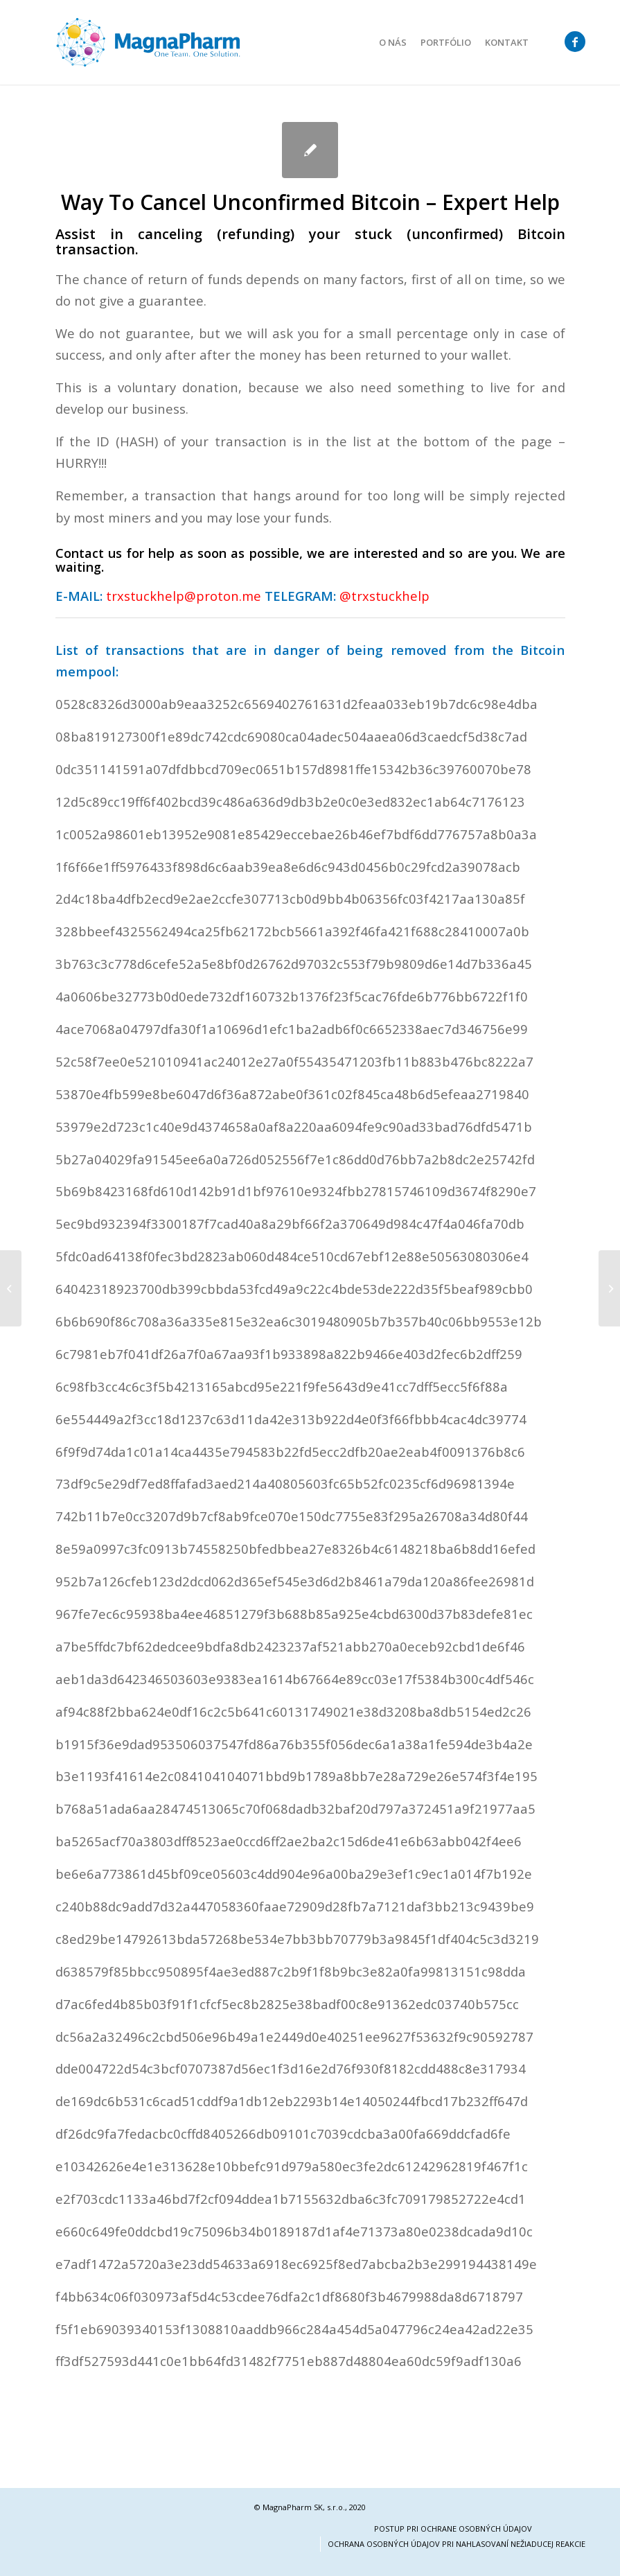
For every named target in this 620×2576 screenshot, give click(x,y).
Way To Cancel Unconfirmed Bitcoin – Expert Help (310, 202)
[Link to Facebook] (575, 41)
